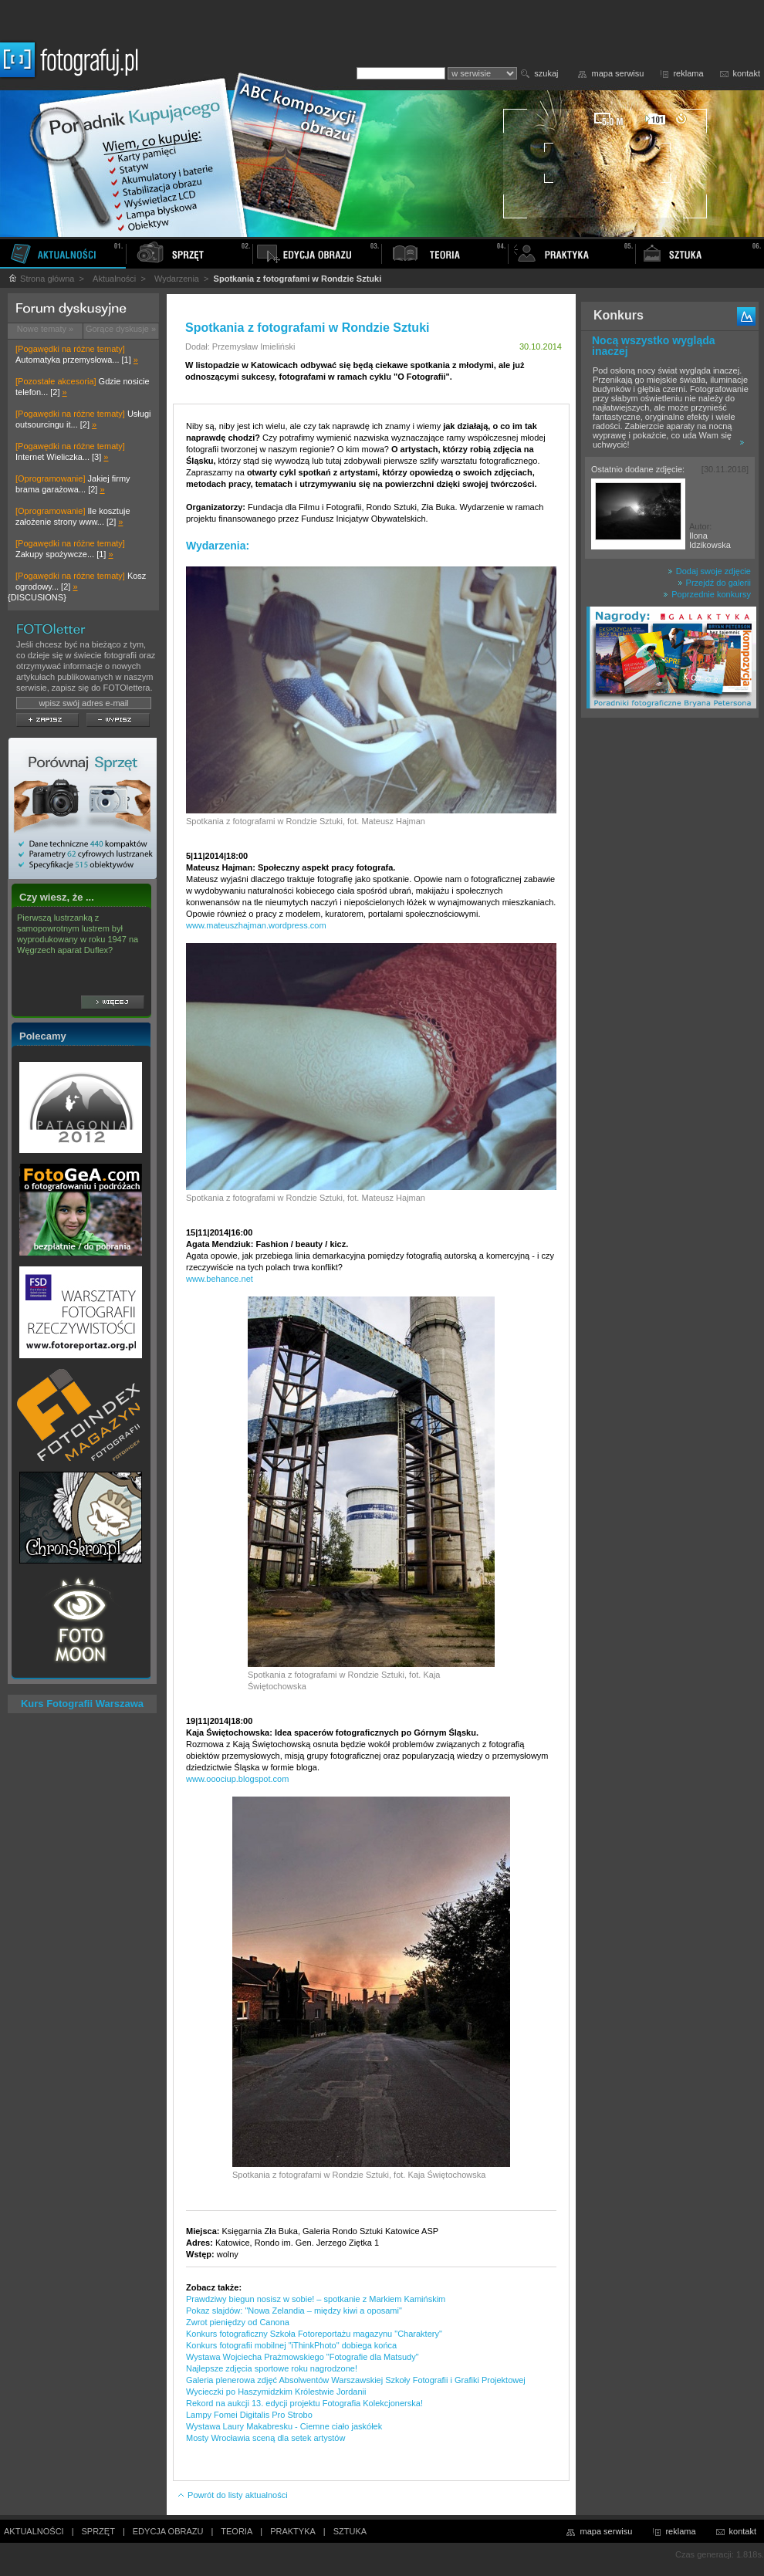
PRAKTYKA (293, 2531)
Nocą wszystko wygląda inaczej (653, 345)
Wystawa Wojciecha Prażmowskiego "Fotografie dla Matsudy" (302, 2356)
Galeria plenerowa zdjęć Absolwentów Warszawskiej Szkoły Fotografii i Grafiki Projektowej (356, 2380)
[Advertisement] (670, 967)
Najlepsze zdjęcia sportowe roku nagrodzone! (271, 2368)
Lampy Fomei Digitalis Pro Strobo (249, 2414)
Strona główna (41, 278)
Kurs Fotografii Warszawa (82, 1703)
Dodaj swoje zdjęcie (709, 571)
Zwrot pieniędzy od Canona (237, 2322)
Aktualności (114, 278)
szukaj (546, 73)
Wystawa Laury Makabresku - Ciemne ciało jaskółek (284, 2426)
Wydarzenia (176, 278)
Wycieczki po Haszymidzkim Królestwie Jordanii (276, 2391)
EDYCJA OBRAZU (168, 2531)
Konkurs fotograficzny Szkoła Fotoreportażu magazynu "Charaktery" (314, 2333)
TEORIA (236, 2531)
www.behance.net (219, 1278)
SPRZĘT (98, 2531)
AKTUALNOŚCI (34, 2531)
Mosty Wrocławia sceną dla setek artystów (265, 2437)
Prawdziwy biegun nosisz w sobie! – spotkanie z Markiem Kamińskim (315, 2299)
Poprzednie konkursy (707, 594)
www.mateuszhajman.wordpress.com (256, 925)
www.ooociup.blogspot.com (237, 1778)
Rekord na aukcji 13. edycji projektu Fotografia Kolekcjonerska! (304, 2403)
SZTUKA (350, 2531)
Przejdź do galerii (714, 582)
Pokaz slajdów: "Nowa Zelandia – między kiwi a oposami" (294, 2310)
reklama (688, 73)
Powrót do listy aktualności (232, 2495)
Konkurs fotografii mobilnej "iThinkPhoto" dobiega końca (291, 2345)
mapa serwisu (618, 73)
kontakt (746, 73)
